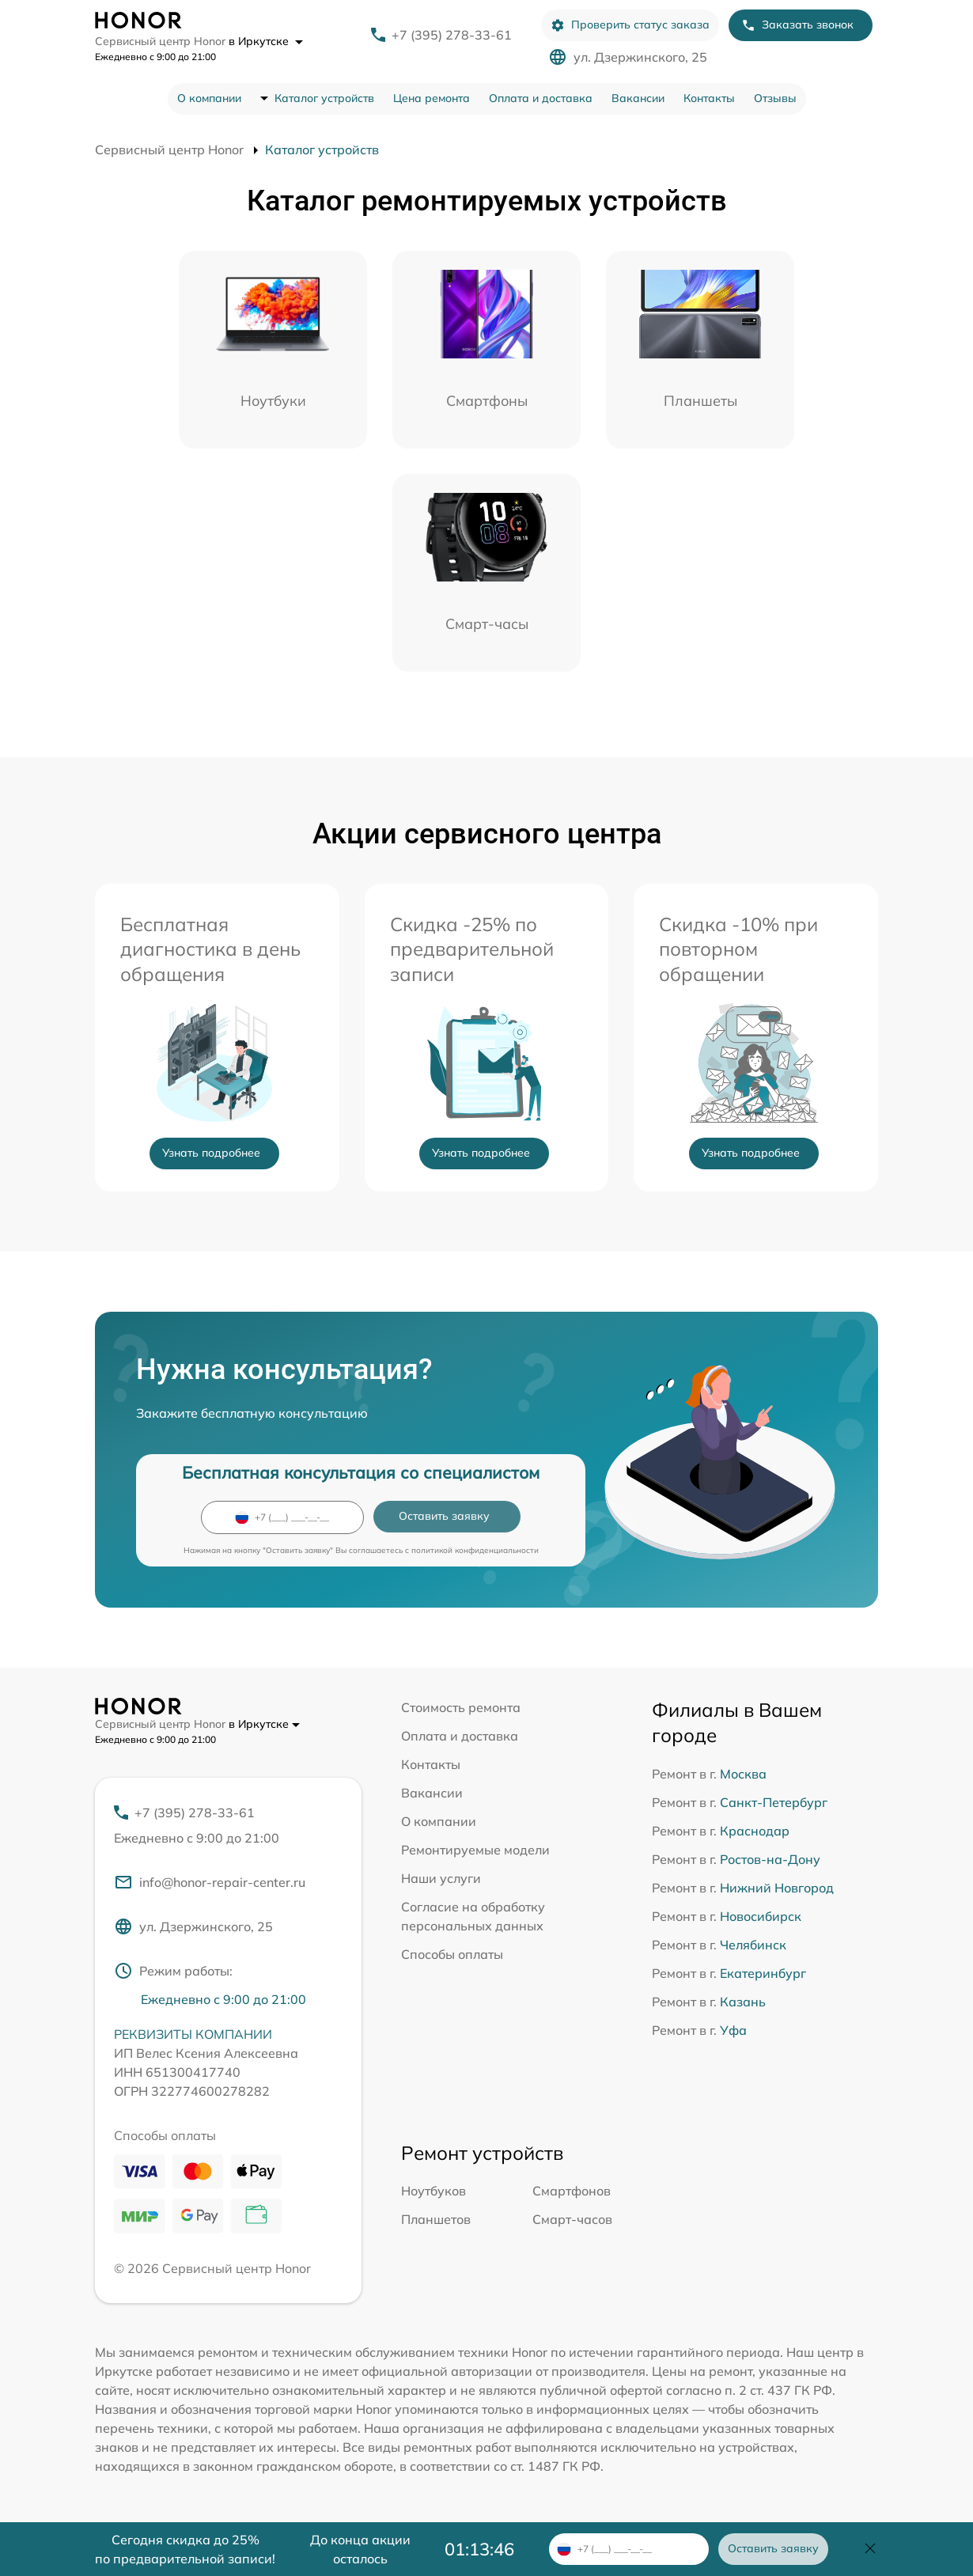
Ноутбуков (433, 2191)
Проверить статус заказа (630, 24)
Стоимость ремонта (461, 1707)
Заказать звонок (797, 24)
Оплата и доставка (541, 98)
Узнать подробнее (211, 1153)
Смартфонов (571, 2191)
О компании (209, 98)
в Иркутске (266, 41)
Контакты (709, 98)
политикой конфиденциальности (475, 1550)
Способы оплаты (452, 1954)
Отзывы (775, 98)
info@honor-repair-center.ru (209, 1882)
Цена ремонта (431, 98)
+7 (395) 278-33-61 (452, 35)
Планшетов (436, 2219)
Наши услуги (441, 1878)
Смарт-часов (572, 2219)
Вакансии (637, 98)
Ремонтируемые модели (475, 1850)
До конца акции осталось (360, 2549)
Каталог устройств (324, 98)
